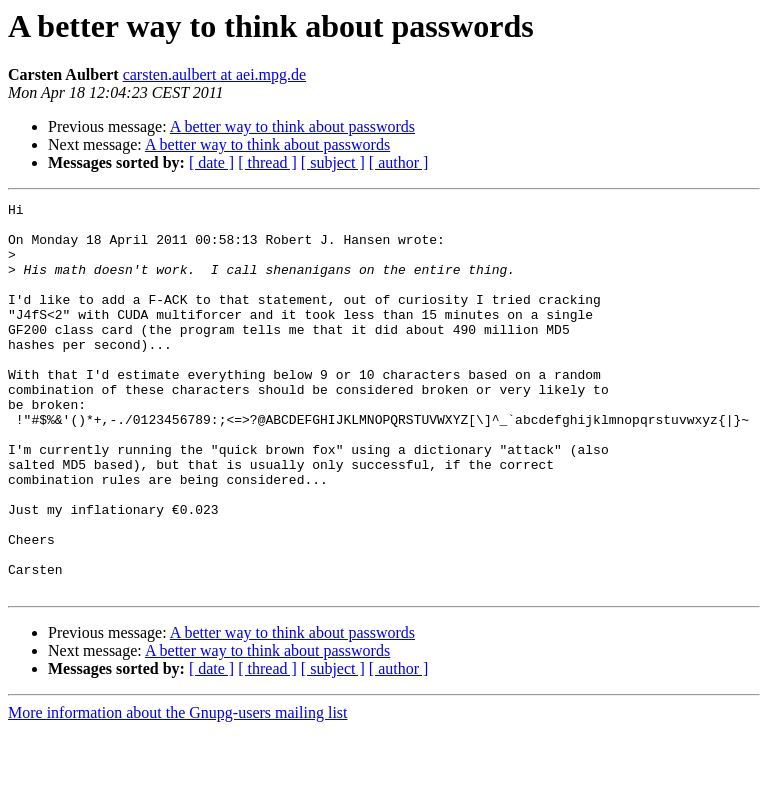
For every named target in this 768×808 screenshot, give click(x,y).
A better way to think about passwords (292, 126)
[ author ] (399, 162)
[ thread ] (267, 162)
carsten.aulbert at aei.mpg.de (214, 74)
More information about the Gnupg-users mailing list (178, 790)
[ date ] (211, 162)
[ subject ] (333, 162)
